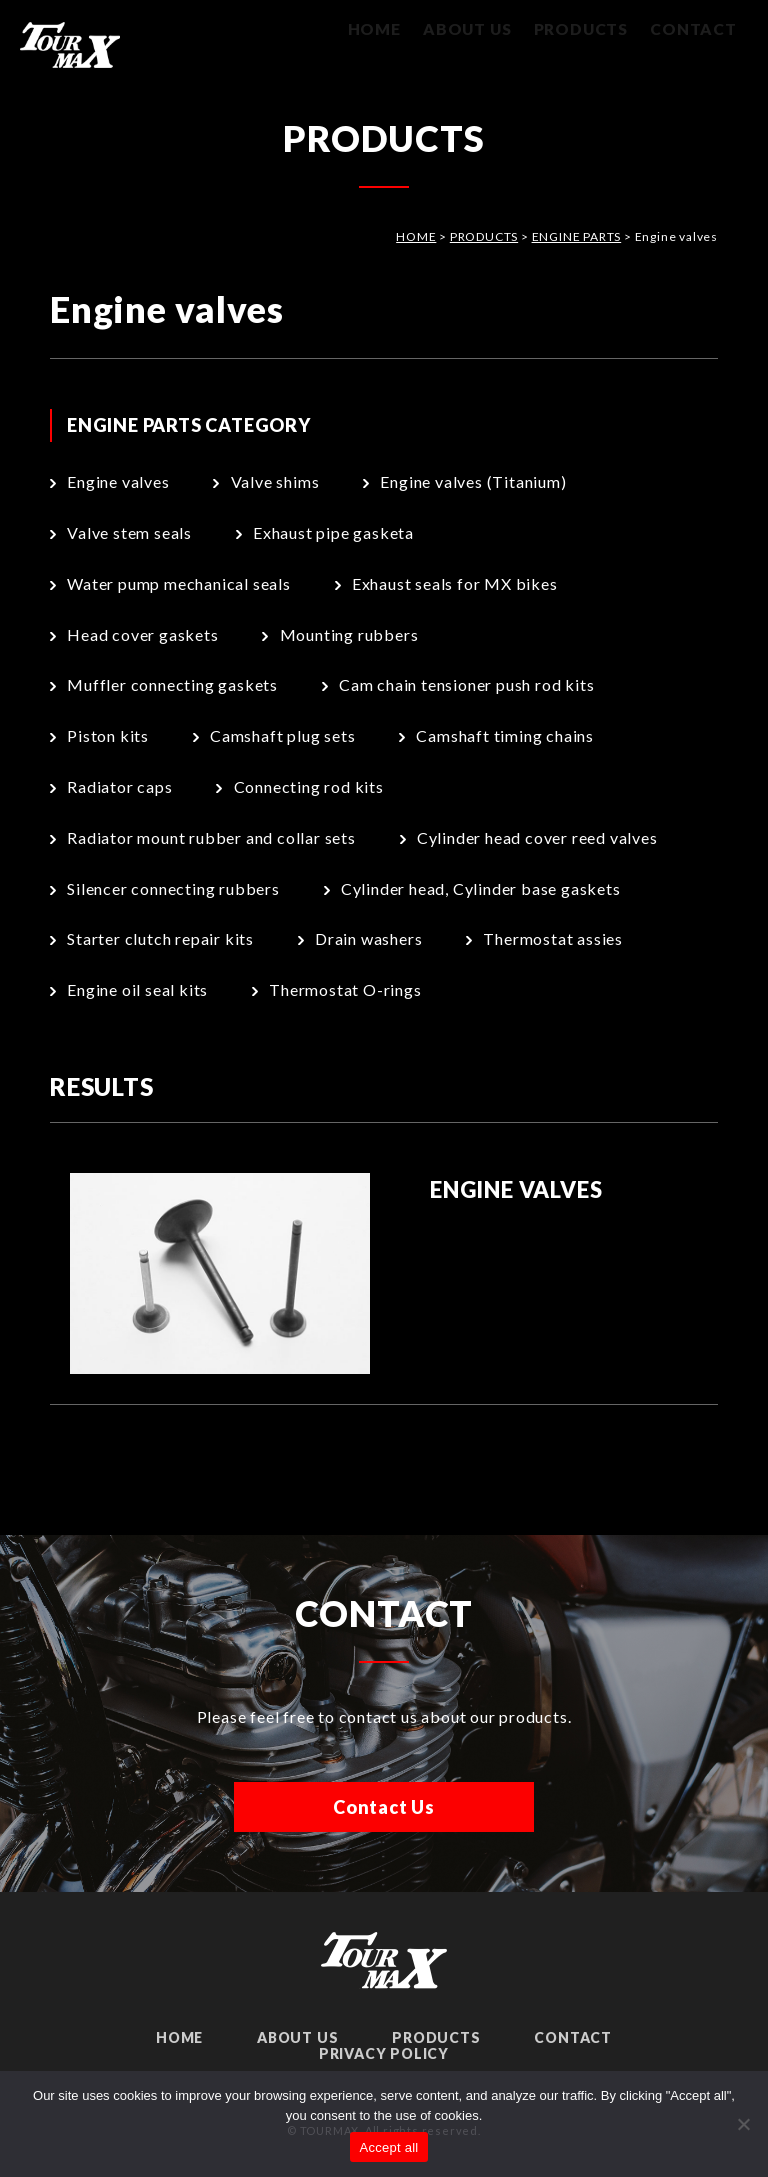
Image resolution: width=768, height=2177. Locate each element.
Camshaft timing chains (505, 735)
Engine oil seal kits (137, 989)
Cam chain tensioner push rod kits (466, 684)
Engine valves (118, 481)
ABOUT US (451, 30)
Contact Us (384, 1807)
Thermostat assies (553, 938)
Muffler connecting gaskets (172, 684)
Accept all (389, 2147)
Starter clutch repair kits (160, 938)
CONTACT (690, 30)
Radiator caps (119, 786)
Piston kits (108, 735)
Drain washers (368, 938)
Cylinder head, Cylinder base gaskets (481, 888)
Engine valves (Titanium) (473, 481)
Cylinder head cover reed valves (537, 837)
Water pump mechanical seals (179, 583)
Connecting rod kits (309, 786)
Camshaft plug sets (282, 735)
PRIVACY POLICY (384, 2053)
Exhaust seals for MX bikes (455, 583)
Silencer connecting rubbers (173, 888)
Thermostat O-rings (345, 989)
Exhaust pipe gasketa (333, 532)
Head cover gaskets (142, 634)
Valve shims (275, 481)
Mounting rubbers (349, 634)
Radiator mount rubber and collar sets (211, 837)
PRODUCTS (571, 30)
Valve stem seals (129, 532)
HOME (348, 30)
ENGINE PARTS (577, 236)
